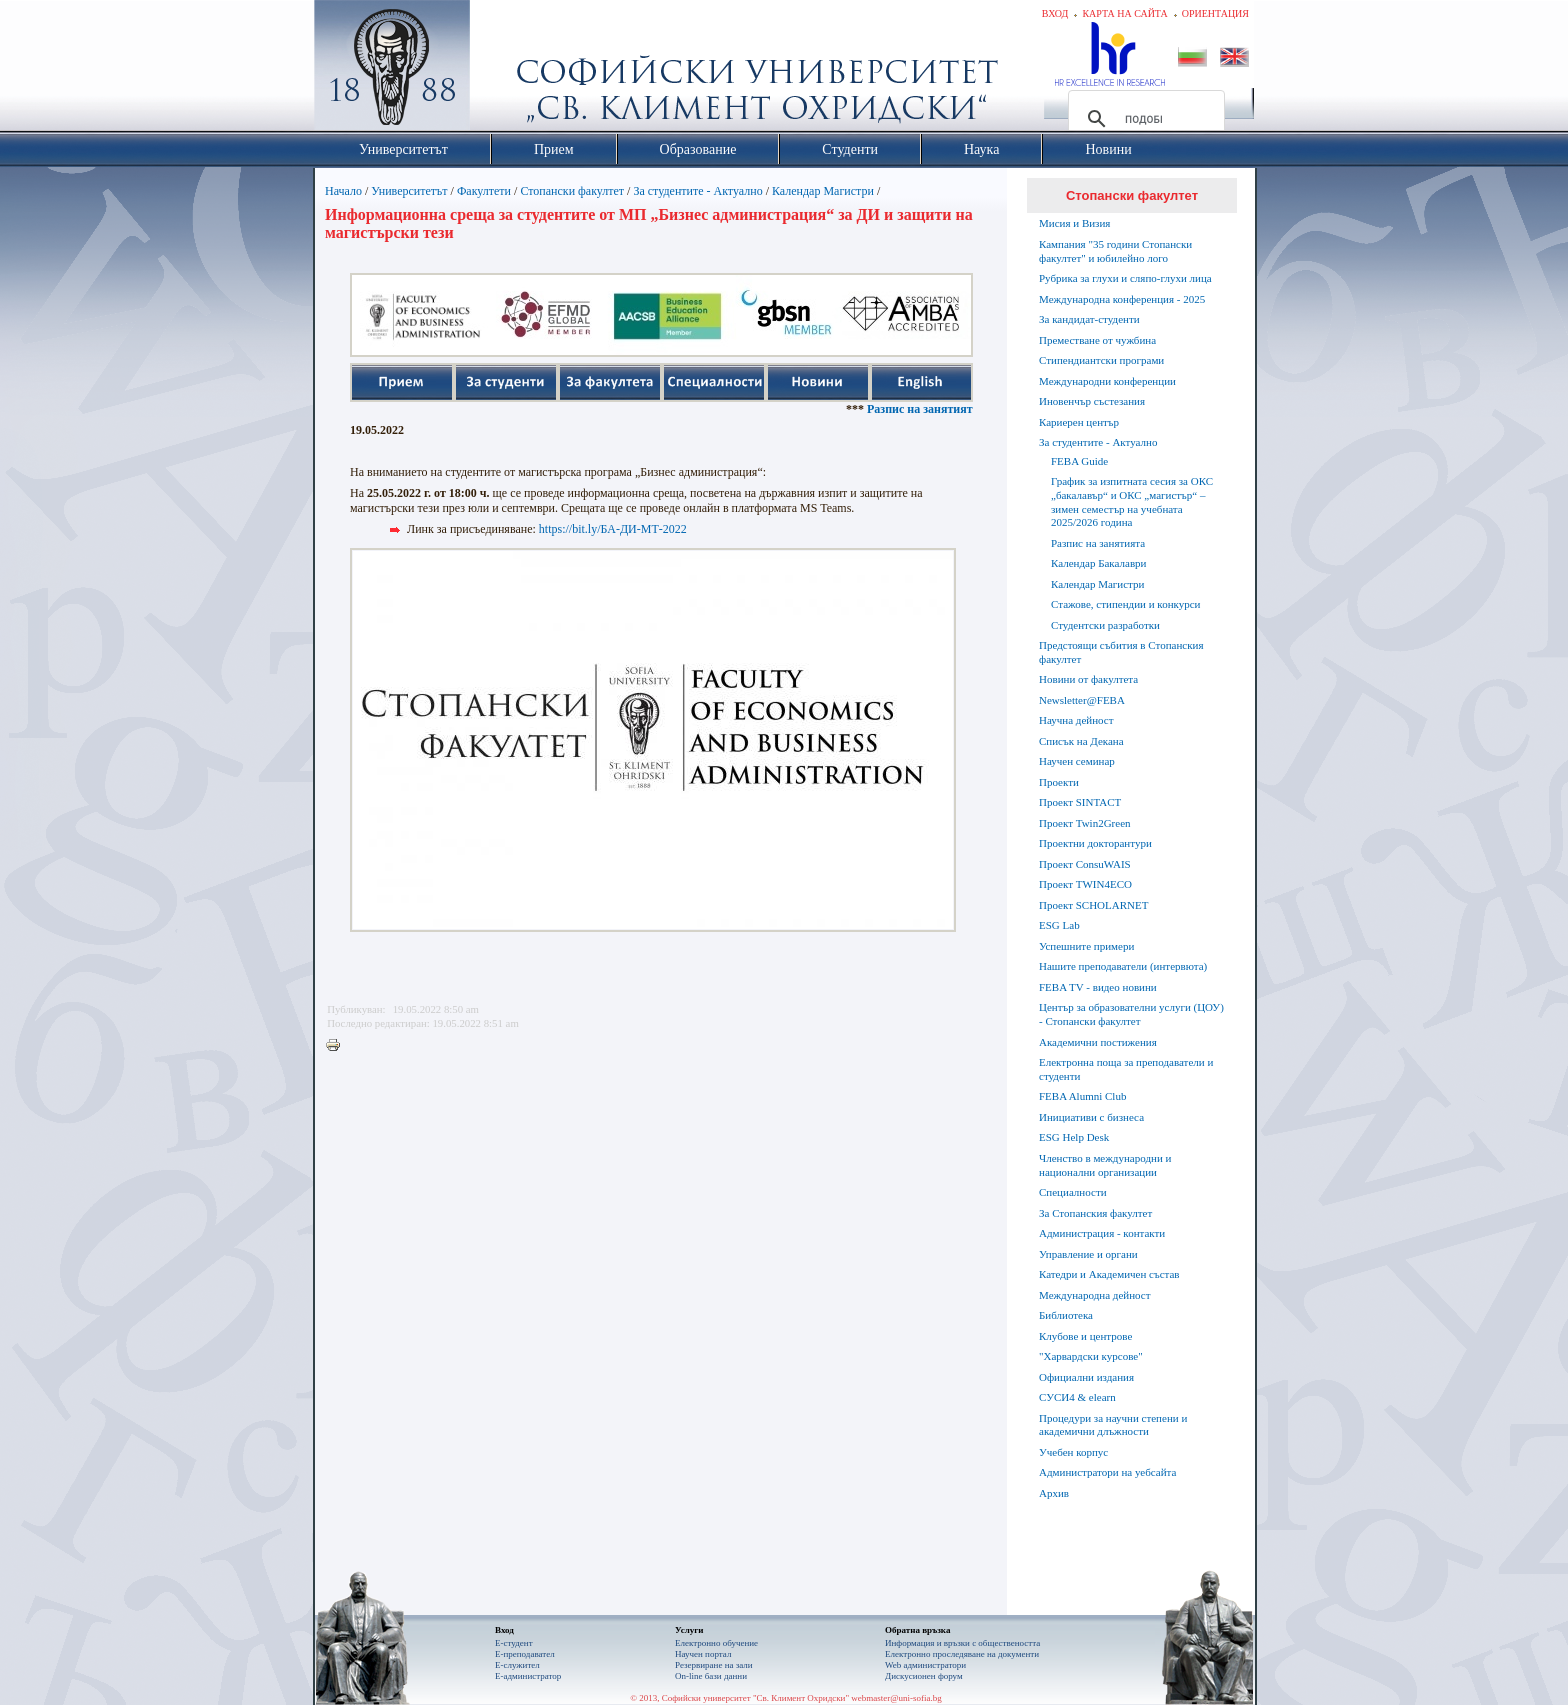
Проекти (1059, 782)
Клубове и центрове (1085, 1336)
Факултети (484, 191)
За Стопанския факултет (1095, 1213)
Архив (1054, 1493)
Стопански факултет (572, 191)
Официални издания (1086, 1377)
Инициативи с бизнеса (1091, 1117)
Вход (1055, 13)
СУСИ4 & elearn (1077, 1397)
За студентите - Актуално (697, 191)
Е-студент (514, 1643)
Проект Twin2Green (1085, 823)
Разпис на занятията (962, 409)
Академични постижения (1098, 1042)
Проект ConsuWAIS (1085, 864)
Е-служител (517, 1665)
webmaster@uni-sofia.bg (896, 1698)
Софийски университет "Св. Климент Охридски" (505, 70)
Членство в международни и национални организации (1105, 1165)
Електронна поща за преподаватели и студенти (1126, 1069)
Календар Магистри (823, 191)
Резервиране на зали (714, 1665)
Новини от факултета (1088, 679)
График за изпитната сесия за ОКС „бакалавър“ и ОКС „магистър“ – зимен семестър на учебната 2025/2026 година (1132, 501)
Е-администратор (528, 1676)
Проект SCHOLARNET (1093, 905)
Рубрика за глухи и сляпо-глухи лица (1125, 278)
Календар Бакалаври (1098, 563)
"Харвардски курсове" (1091, 1356)
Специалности (1073, 1192)
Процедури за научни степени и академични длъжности (1113, 1425)
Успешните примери (1086, 946)
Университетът (409, 191)
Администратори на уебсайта (1107, 1472)
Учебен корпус (1073, 1452)
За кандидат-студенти (1089, 319)
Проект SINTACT (1080, 802)
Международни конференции (1107, 381)
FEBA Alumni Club (1082, 1096)
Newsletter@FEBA (1082, 700)
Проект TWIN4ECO (1085, 884)
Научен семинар (1077, 761)
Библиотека (1066, 1315)
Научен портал (703, 1654)
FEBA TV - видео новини (1098, 987)
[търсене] (1143, 119)
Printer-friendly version (338, 1046)
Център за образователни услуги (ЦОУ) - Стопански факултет (1131, 1014)
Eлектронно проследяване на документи (962, 1654)
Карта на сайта (1124, 13)
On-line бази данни (711, 1676)
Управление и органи (1088, 1254)
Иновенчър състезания (1092, 401)
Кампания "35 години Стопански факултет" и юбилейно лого (1115, 251)
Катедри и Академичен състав (1109, 1274)
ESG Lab (1059, 925)
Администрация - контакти (1102, 1233)
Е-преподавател (525, 1654)
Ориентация (1215, 13)
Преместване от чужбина (1097, 340)
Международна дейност (1095, 1295)
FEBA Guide (1079, 461)
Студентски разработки (1105, 625)
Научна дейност (1076, 720)
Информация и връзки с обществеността (962, 1643)
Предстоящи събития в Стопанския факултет (1121, 652)
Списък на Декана (1081, 741)
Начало (343, 191)
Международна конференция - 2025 (1122, 299)
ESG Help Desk (1074, 1137)
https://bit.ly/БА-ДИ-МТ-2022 (613, 529)
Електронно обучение (716, 1643)
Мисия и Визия (1074, 223)
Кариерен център (1079, 422)
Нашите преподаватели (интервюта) (1123, 966)
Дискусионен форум (924, 1676)
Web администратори (925, 1665)
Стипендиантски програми (1101, 360)
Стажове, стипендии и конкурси (1125, 604)
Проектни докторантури (1095, 843)
